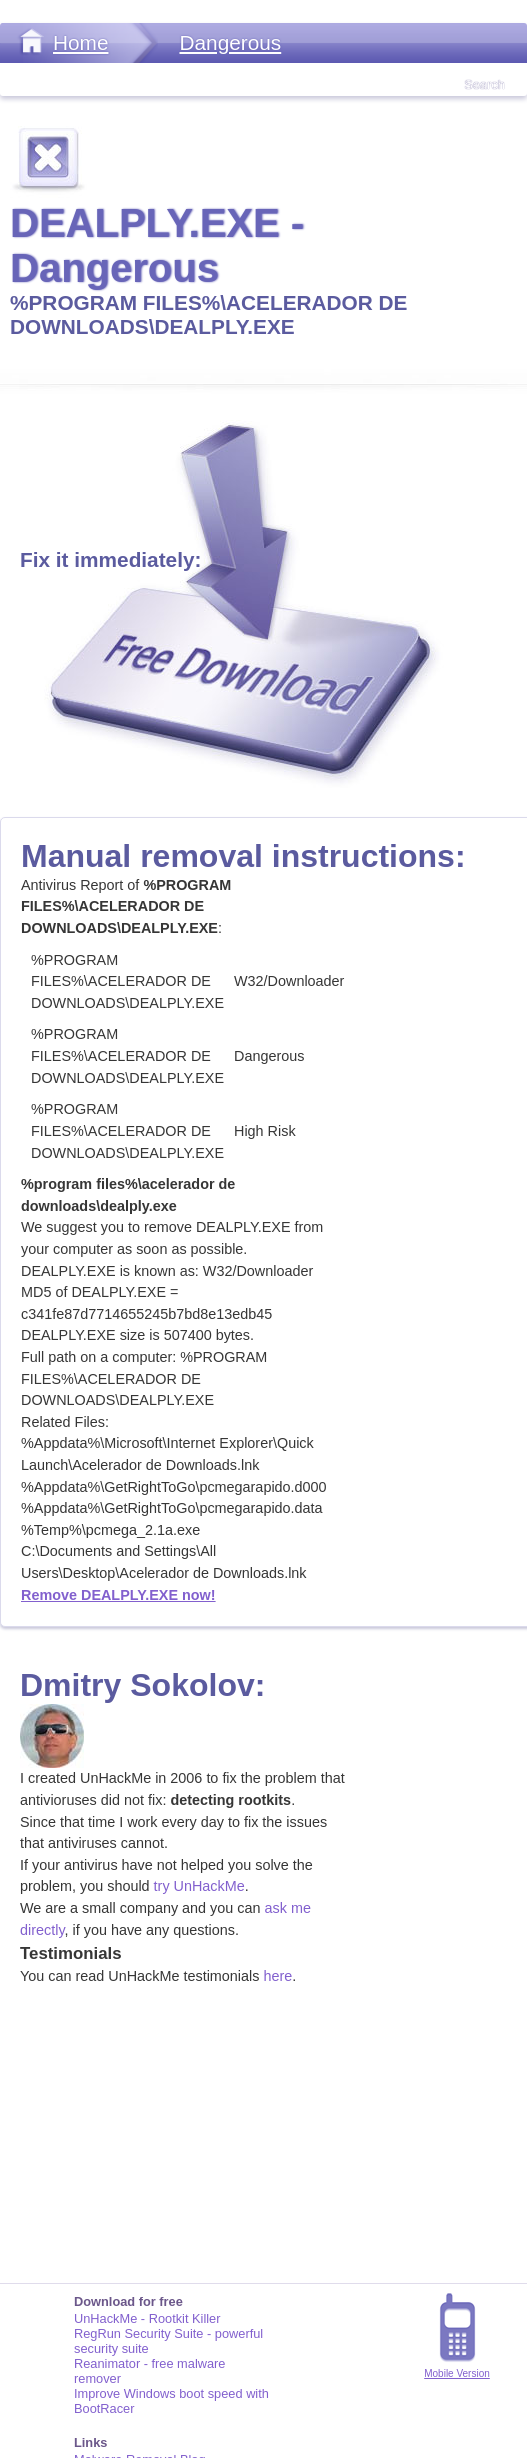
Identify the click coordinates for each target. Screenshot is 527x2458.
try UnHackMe (199, 1886)
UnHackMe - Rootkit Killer (147, 2318)
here (277, 1976)
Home (80, 42)
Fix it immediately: (110, 559)
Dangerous (230, 42)
